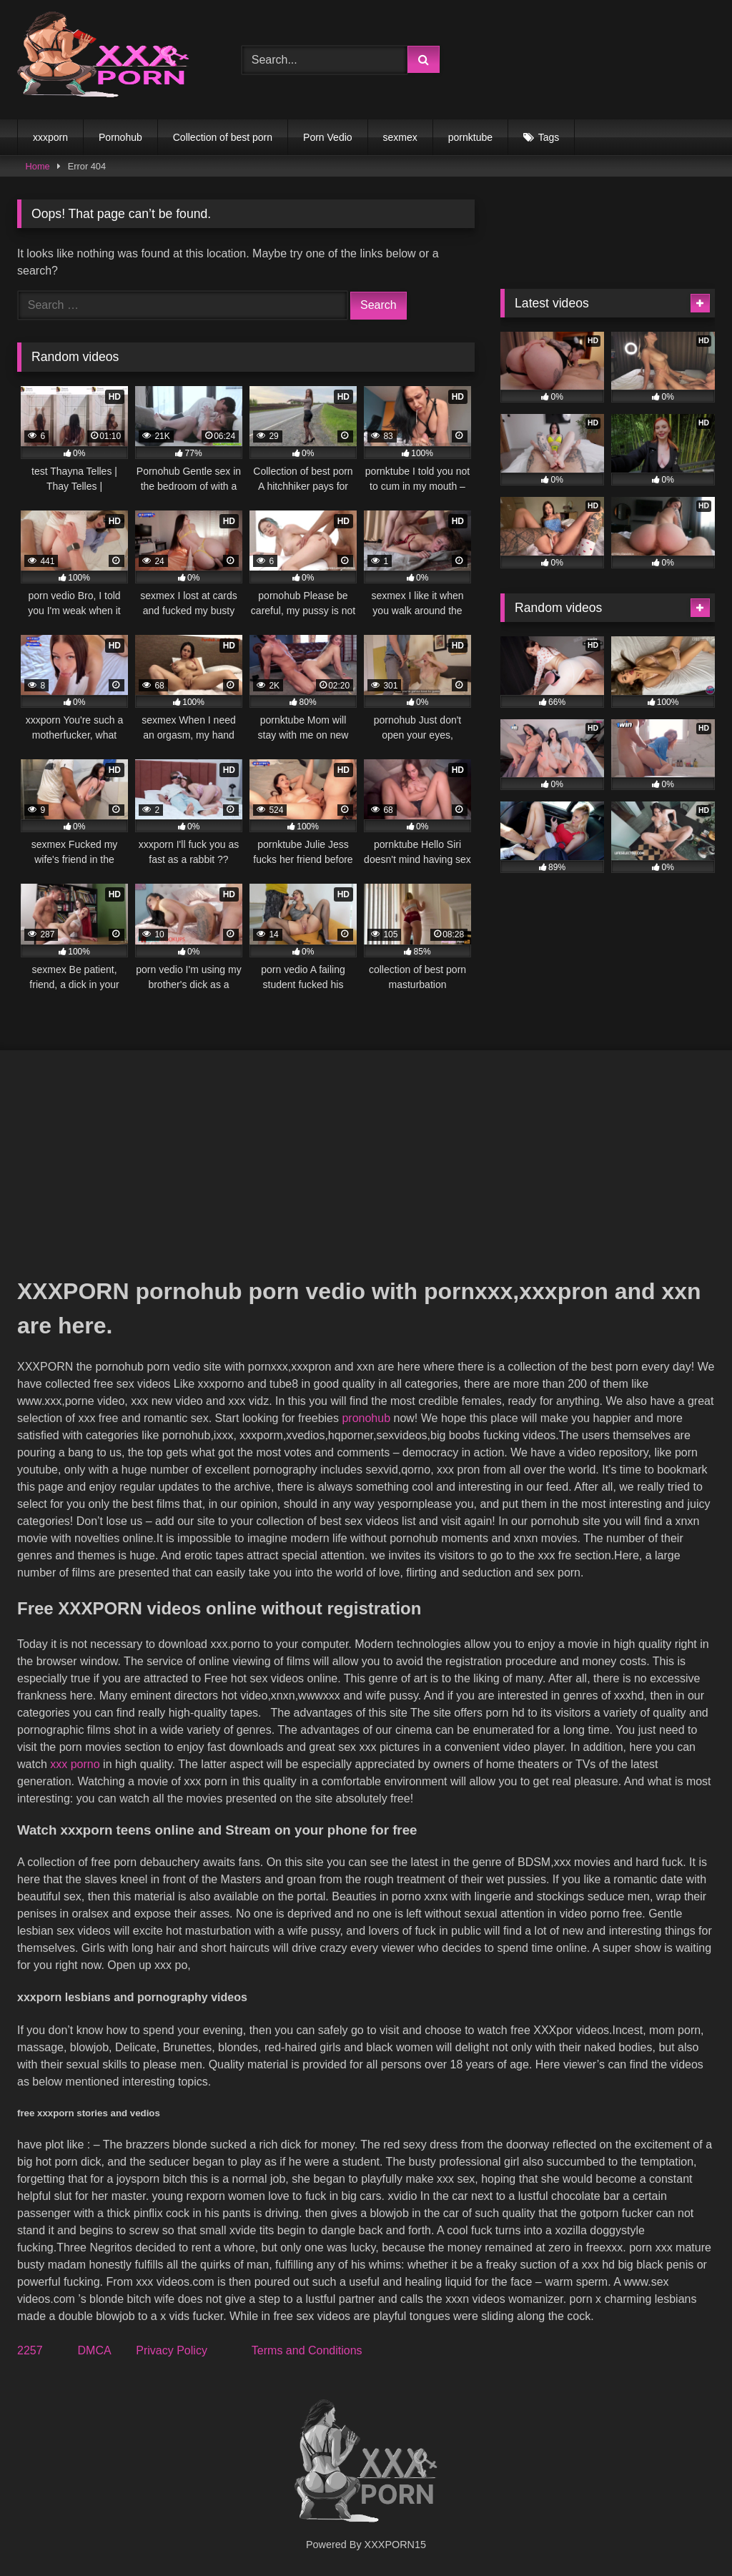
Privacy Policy (171, 2350)
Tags (549, 137)
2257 (30, 2350)
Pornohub (120, 137)
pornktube (470, 137)
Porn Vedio (327, 137)
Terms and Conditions (307, 2350)
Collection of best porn (222, 137)
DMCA (94, 2350)
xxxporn (50, 137)
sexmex (400, 137)
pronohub (366, 1418)
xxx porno (74, 1764)
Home (38, 166)
